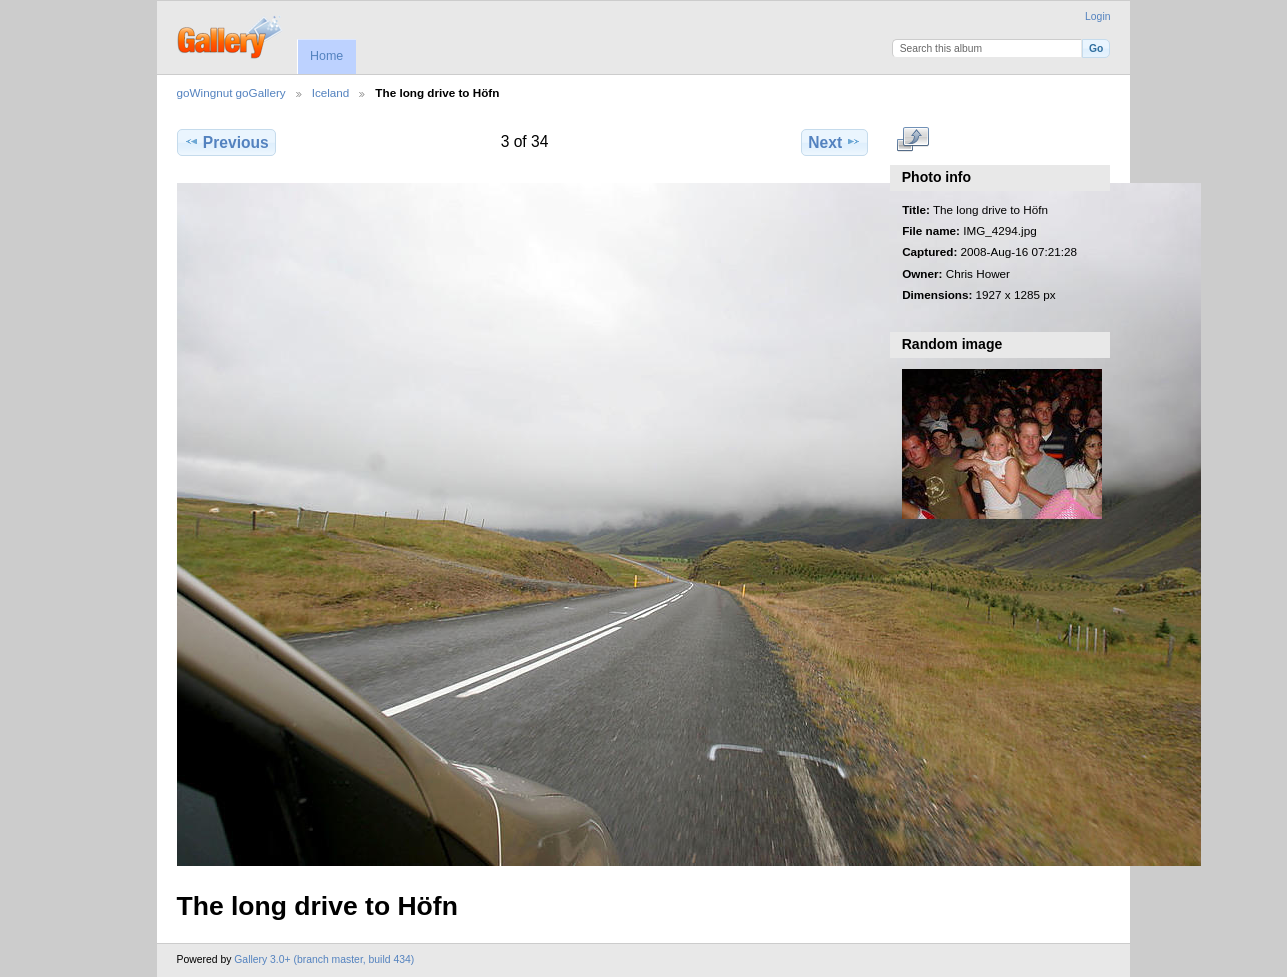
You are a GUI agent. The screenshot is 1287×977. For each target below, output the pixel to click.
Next (834, 142)
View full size (912, 140)
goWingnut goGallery (231, 92)
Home (326, 56)
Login (1097, 16)
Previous (226, 142)
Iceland (331, 92)
